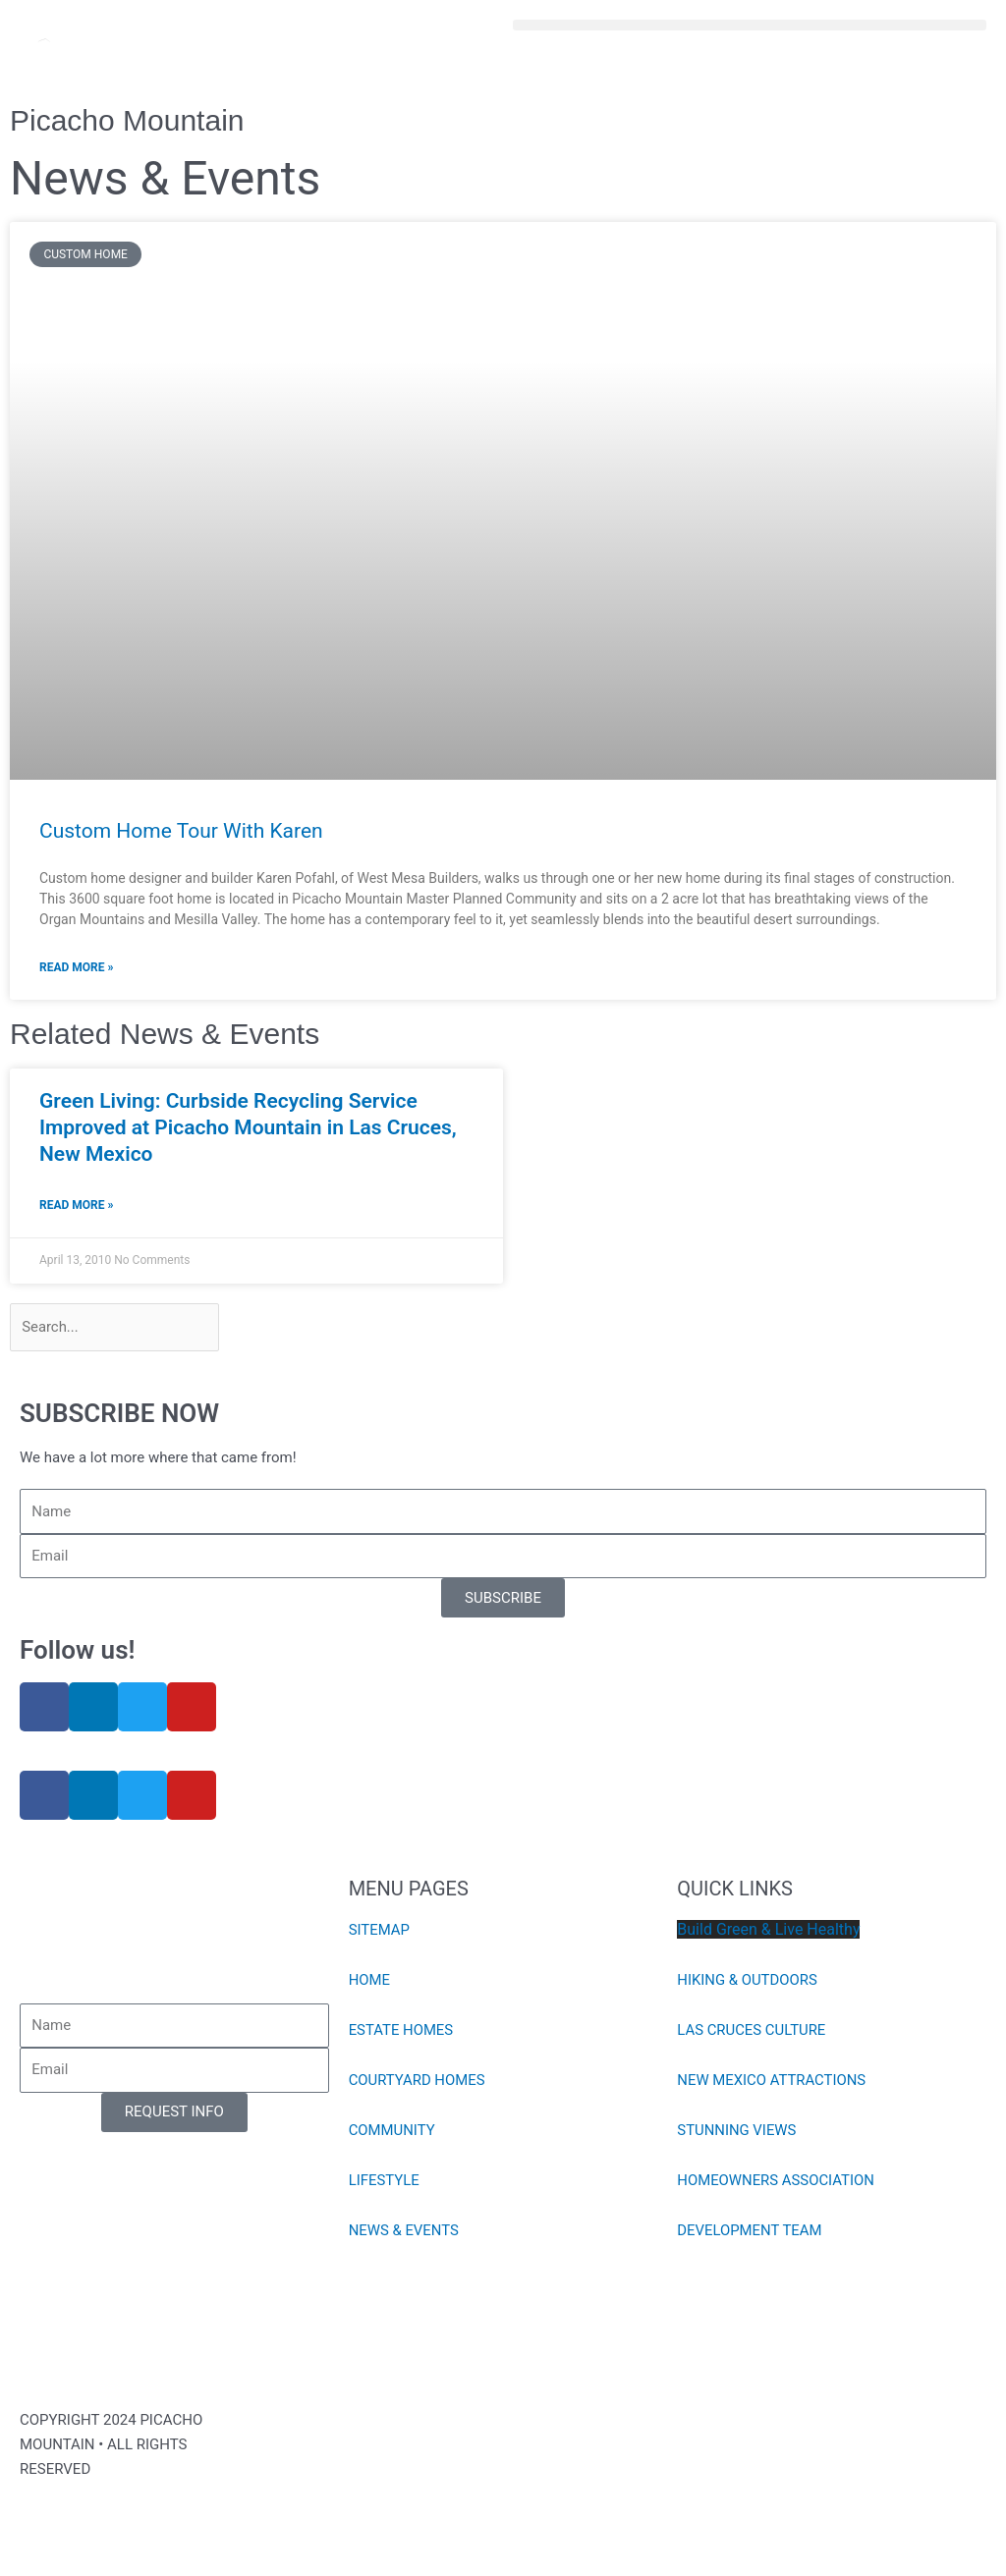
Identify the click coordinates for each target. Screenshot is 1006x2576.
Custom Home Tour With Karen (181, 831)
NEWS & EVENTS (404, 2231)
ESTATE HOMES (401, 2031)
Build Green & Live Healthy (768, 1930)
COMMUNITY (392, 2131)
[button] (749, 25)
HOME (370, 1981)
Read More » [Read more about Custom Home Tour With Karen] (76, 967)
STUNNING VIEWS (737, 2131)
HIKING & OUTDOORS (747, 1981)
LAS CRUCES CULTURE (751, 2031)
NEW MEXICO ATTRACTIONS (771, 2081)
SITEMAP (380, 1931)
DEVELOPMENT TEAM (749, 2231)
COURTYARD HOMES (417, 2081)
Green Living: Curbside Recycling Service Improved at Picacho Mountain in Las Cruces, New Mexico (248, 1128)
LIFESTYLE (384, 2181)
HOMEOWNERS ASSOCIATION (776, 2181)
